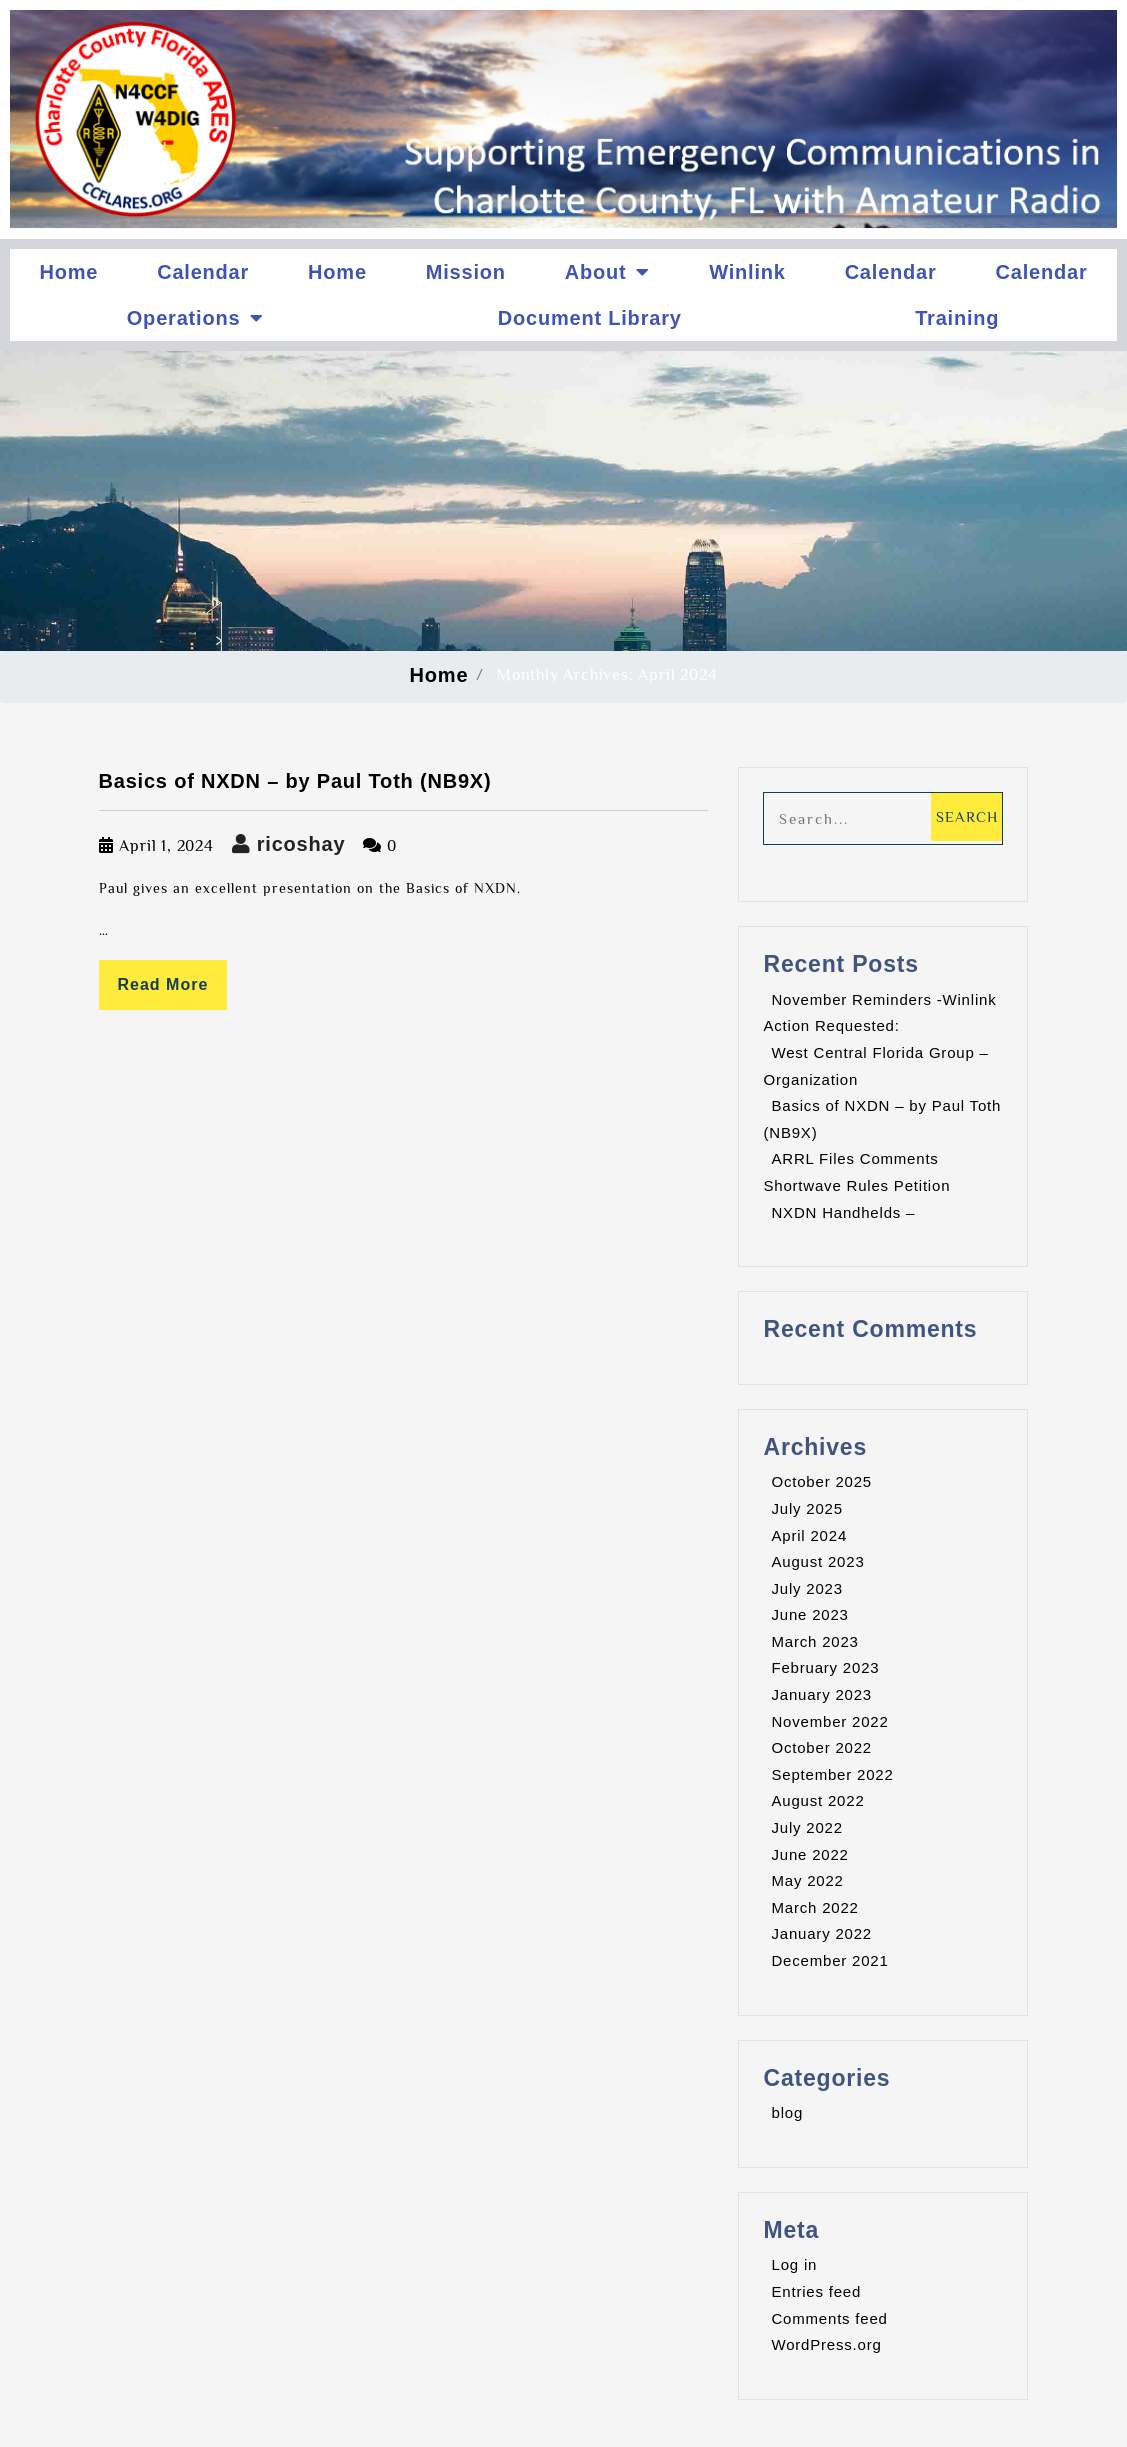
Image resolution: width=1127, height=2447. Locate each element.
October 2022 (821, 1747)
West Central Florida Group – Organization (875, 1066)
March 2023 (814, 1641)
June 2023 (809, 1614)
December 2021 (829, 1960)
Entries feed (816, 2291)
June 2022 (809, 1854)
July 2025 (806, 1508)
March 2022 (814, 1907)
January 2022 (821, 1933)
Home (68, 272)
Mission (466, 272)
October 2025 (821, 1481)
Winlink (747, 272)
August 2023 (817, 1561)
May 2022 (807, 1880)
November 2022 (829, 1721)
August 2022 (817, 1800)
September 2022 (832, 1774)
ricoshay (289, 844)
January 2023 (821, 1694)
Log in (794, 2264)
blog (787, 2112)
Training (957, 318)
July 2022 (806, 1827)
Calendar (203, 272)
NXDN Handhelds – (843, 1212)
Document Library (590, 318)
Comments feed (829, 2318)
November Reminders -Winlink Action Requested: (879, 1013)
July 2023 (806, 1588)
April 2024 (809, 1535)
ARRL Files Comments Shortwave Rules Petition (856, 1172)
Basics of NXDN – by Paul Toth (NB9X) (295, 781)
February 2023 (825, 1667)
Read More (163, 984)
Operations (195, 318)
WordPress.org (826, 2344)
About (608, 272)
